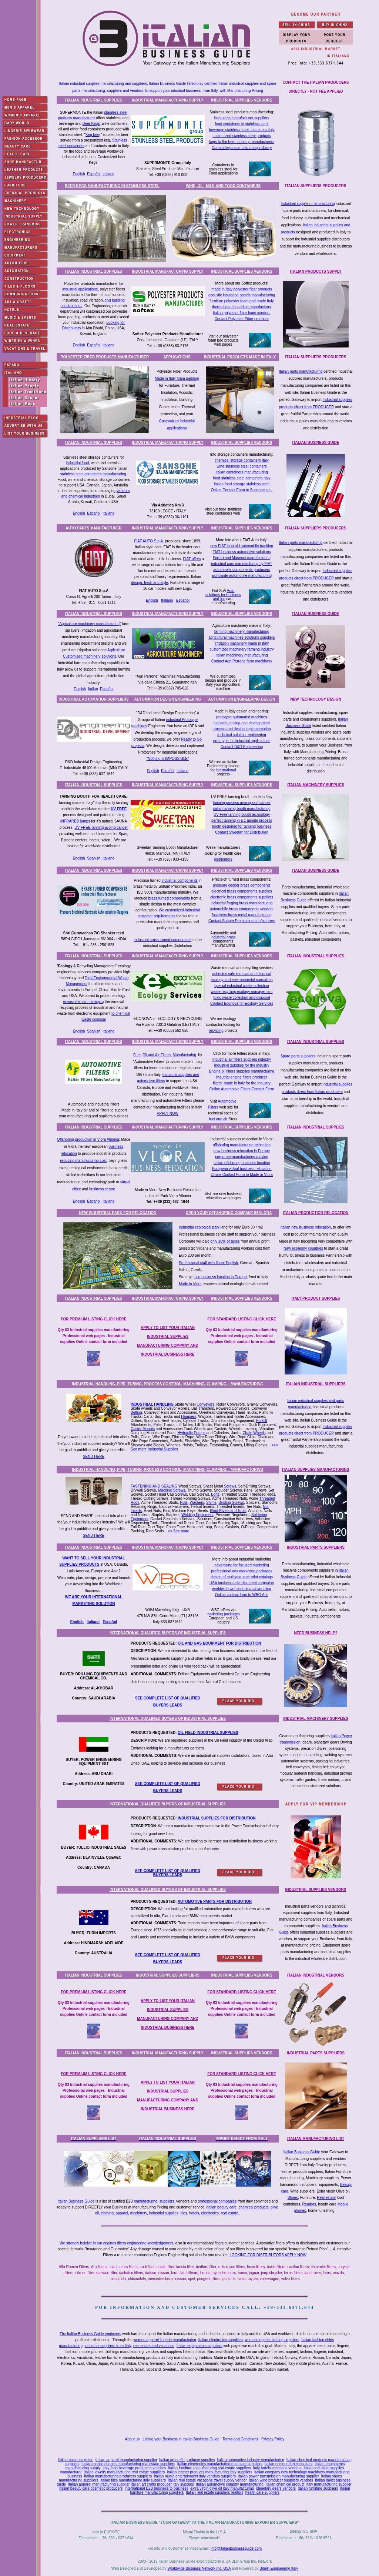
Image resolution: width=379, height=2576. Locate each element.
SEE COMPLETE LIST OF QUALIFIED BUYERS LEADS (167, 1873)
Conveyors (205, 1404)
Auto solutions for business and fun (223, 595)
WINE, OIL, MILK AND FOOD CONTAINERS (223, 186)
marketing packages (223, 1614)
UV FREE (119, 809)
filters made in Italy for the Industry (242, 1083)
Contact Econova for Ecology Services (241, 1003)
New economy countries (303, 1248)
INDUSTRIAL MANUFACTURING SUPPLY (167, 100)
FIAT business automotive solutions (242, 552)
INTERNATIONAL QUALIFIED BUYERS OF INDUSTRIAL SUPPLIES (168, 1633)
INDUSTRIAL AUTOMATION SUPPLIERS (93, 699)
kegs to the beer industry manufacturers (241, 142)
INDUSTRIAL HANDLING (152, 1404)
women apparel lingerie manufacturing (165, 2340)
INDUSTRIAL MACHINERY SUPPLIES (315, 1718)
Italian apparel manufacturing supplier (126, 2460)
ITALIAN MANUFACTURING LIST (315, 2139)
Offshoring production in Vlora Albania (88, 1139)
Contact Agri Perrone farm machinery (241, 661)
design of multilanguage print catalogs (242, 1577)
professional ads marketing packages (241, 1571)
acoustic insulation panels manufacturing (241, 295)
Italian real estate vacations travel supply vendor (207, 2480)
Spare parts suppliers (298, 1056)
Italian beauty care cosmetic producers (91, 2488)
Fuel (136, 1055)
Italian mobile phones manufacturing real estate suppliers (128, 2464)
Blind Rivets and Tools (228, 1511)
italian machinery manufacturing (241, 655)
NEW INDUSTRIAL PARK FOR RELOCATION (118, 1213)
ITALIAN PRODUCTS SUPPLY (315, 271)
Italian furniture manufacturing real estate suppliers (209, 2468)
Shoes (293, 2198)
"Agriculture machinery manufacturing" (89, 624)
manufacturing (145, 2201)
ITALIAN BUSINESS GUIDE (315, 443)
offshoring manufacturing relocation (242, 1145)
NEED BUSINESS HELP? (315, 1633)
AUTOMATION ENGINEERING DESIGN (241, 699)
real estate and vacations (153, 2346)
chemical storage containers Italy (242, 460)
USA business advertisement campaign (241, 1583)
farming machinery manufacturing (241, 631)
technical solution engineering (241, 735)
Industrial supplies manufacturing (308, 204)
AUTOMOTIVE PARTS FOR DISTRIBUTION (215, 1901)
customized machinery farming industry (241, 649)
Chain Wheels (253, 1433)
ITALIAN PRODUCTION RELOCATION (316, 1213)
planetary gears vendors (276, 2488)
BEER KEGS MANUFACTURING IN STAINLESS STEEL (112, 186)
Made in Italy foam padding (177, 378)
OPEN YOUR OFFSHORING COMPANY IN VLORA (229, 1213)
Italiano (108, 174)
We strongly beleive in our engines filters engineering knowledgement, (117, 2243)
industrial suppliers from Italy (108, 2346)
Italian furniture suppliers (318, 2488)
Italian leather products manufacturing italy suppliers (209, 2472)
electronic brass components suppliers (241, 897)
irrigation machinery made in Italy (242, 643)
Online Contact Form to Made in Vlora (242, 1175)
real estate (229, 2213)
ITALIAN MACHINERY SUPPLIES (315, 785)
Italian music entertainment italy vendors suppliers (195, 2476)
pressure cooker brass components (242, 885)
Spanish (93, 858)
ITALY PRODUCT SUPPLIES (315, 1298)
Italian (93, 689)
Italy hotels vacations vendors (277, 2468)
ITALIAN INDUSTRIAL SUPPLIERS (315, 1384)
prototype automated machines (241, 717)
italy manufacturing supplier (329, 2484)
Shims (211, 1502)
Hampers (188, 1417)
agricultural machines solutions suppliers (241, 637)
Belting (136, 1412)
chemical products (254, 2207)
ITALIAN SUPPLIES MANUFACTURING (315, 1470)
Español (93, 174)
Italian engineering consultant (288, 2464)
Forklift (261, 1421)
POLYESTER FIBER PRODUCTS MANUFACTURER (105, 357)
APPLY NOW (168, 1113)
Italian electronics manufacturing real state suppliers (219, 2464)
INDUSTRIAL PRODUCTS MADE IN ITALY (240, 357)
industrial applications (80, 289)
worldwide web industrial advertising (241, 1589)
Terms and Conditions (240, 2439)
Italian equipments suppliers (199, 2346)
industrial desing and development (242, 723)
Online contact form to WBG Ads (241, 1595)
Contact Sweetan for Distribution (241, 832)
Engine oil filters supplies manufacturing (241, 1071)
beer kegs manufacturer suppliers (241, 118)
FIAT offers (192, 559)
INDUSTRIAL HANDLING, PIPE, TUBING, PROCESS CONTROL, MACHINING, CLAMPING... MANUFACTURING (167, 1384)
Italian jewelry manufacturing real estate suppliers (124, 2472)
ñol (114, 1622)
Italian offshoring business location (242, 1163)
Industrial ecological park (199, 1227)
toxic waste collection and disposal (242, 998)
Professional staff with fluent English (208, 1263)
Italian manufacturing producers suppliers (118, 2476)
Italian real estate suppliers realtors (214, 2492)
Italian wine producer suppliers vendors (281, 2480)
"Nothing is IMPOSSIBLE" (168, 759)
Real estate (326, 2198)
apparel (122, 2213)
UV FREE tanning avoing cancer (101, 827)
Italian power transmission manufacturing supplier (278, 2476)
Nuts (184, 1502)
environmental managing (83, 1002)
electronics (210, 2213)
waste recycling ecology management (242, 992)
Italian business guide (75, 2460)
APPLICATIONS (177, 357)
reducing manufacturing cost (83, 1161)
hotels (194, 2213)
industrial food (77, 463)
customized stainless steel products (241, 136)
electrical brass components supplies (241, 891)
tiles (184, 2213)
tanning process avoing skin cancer (242, 803)
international (226, 770)
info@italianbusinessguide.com (236, 2548)
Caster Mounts (143, 1429)
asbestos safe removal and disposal (241, 974)
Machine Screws (171, 1490)
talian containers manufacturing (242, 472)
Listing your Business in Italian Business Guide (181, 2439)
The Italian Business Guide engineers (90, 2334)
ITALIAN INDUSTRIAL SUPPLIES (93, 100)
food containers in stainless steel (242, 124)
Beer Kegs (91, 124)
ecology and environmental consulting (241, 980)
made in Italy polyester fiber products (241, 289)
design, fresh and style (149, 583)
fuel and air (218, 1119)
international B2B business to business (156, 2488)
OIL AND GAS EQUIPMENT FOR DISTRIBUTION (219, 1643)
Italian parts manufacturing (301, 371)
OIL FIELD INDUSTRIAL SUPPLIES (208, 1733)
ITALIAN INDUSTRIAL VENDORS (315, 1975)
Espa (107, 1622)
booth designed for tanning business (242, 826)
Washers (197, 1502)
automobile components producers (241, 570)
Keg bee (92, 135)
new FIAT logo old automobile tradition (241, 546)
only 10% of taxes (225, 1241)
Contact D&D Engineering (242, 747)
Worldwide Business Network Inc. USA (199, 2568)
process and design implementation (241, 729)
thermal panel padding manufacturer (242, 307)
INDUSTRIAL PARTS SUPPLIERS (316, 1547)
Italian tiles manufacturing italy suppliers (133, 2480)
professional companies (217, 2201)
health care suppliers (262, 2492)
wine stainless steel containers (241, 466)
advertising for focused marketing (241, 1565)
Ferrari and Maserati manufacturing (242, 558)
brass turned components (169, 898)
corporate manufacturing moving (241, 1157)
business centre (102, 1189)
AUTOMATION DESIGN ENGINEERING (167, 699)
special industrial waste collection (241, 986)
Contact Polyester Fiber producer (242, 319)
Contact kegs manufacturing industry (242, 148)
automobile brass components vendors (242, 909)
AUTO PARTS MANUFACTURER (93, 528)
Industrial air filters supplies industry (241, 1059)
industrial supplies (164, 2213)
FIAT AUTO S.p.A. (149, 541)
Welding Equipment (197, 1515)
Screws (230, 1486)
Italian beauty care (222, 2207)
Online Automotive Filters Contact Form (241, 1089)
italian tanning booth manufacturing (242, 809)
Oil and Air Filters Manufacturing (169, 1055)
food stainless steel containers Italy (241, 478)
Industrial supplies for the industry (241, 1065)
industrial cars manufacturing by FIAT (241, 564)
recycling (216, 1030)
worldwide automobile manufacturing (242, 576)
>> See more (179, 1531)
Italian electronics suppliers (220, 2340)
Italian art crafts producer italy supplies (162, 2484)
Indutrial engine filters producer (241, 1077)
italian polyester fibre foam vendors (241, 313)
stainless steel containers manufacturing (93, 474)
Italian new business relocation (306, 1227)
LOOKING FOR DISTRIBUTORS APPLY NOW (268, 2255)
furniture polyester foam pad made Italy (241, 301)
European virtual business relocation (241, 1169)
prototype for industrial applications (242, 741)
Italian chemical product (284, 2484)
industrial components (180, 880)
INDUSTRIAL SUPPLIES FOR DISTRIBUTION (216, 1818)
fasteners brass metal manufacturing (242, 915)
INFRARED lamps (75, 821)
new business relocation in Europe (242, 1151)
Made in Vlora (190, 1284)
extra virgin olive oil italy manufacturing (222, 2488)
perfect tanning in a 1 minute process (241, 820)
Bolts (215, 1494)
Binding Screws (231, 1502)
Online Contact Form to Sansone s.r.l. (242, 490)
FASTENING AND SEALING (154, 1486)
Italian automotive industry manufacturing (250, 2460)
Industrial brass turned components (162, 940)
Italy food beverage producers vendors (134, 2468)
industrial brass (223, 937)
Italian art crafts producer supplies (187, 2460)
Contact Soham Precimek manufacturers (241, 921)
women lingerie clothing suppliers (272, 2340)
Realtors (309, 2204)
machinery (138, 2213)
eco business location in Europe (220, 1277)
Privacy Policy (272, 2439)
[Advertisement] (206, 2405)
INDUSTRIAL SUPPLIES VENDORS (241, 100)
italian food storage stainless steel (241, 484)
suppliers (167, 2201)
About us (132, 2439)
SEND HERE (93, 1457)
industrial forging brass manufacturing (242, 903)
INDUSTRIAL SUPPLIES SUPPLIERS (167, 1975)
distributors (223, 859)
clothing (107, 2213)
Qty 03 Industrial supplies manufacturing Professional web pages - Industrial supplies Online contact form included (94, 1336)
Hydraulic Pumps (191, 1433)
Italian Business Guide (301, 2152)
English (79, 174)
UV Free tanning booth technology (242, 814)
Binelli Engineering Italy (278, 2568)
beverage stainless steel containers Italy (241, 130)
